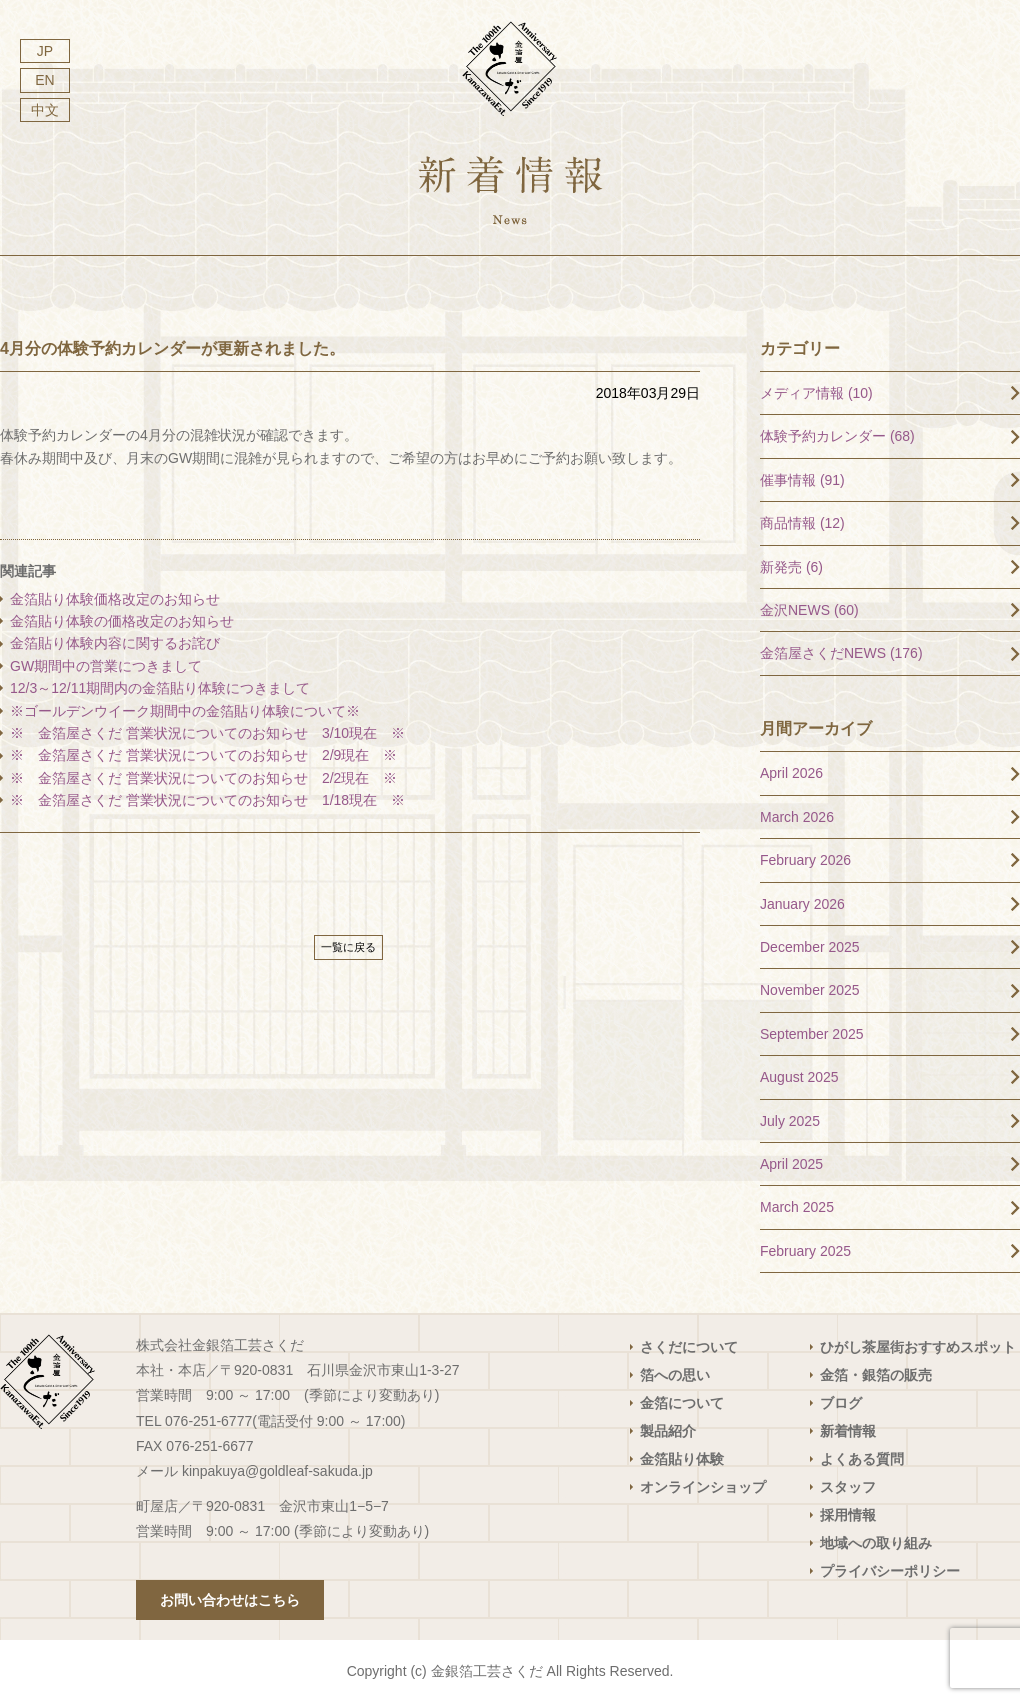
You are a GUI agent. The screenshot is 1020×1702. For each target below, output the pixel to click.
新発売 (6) (791, 567)
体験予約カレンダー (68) (837, 436)
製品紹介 (668, 1431)
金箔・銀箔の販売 (876, 1375)
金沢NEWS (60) (809, 610)
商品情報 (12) (802, 523)
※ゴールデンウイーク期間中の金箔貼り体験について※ (185, 711)
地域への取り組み (876, 1543)
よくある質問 (862, 1459)
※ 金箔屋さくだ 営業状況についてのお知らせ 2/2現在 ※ (203, 778)
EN (44, 80)
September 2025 (812, 1034)
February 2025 (805, 1251)
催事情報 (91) (802, 480)
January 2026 (802, 904)
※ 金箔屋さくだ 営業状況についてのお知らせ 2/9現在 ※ (203, 755)
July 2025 (790, 1121)
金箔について (682, 1403)
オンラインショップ (703, 1487)
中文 (45, 110)
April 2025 (791, 1164)
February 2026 (805, 860)
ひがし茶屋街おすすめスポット (918, 1347)
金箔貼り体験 (682, 1459)
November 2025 (810, 990)
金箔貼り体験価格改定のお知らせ (115, 599)
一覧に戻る (348, 947)
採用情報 (848, 1515)
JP (45, 51)
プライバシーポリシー (890, 1571)
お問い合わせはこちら (230, 1600)
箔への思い (675, 1375)
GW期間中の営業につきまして (106, 666)
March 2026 (797, 817)
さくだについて (689, 1347)
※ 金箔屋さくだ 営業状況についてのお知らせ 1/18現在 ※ (207, 800)
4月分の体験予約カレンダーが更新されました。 (172, 348)
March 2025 (797, 1207)
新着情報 (848, 1431)
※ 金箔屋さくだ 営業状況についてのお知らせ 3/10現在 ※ (207, 733)
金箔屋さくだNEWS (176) (841, 653)
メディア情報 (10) (816, 393)
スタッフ (848, 1487)
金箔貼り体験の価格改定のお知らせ (122, 621)
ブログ (841, 1403)
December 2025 (810, 947)
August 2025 (799, 1077)
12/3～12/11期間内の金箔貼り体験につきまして (167, 688)
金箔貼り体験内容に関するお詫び (115, 643)
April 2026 (791, 773)
